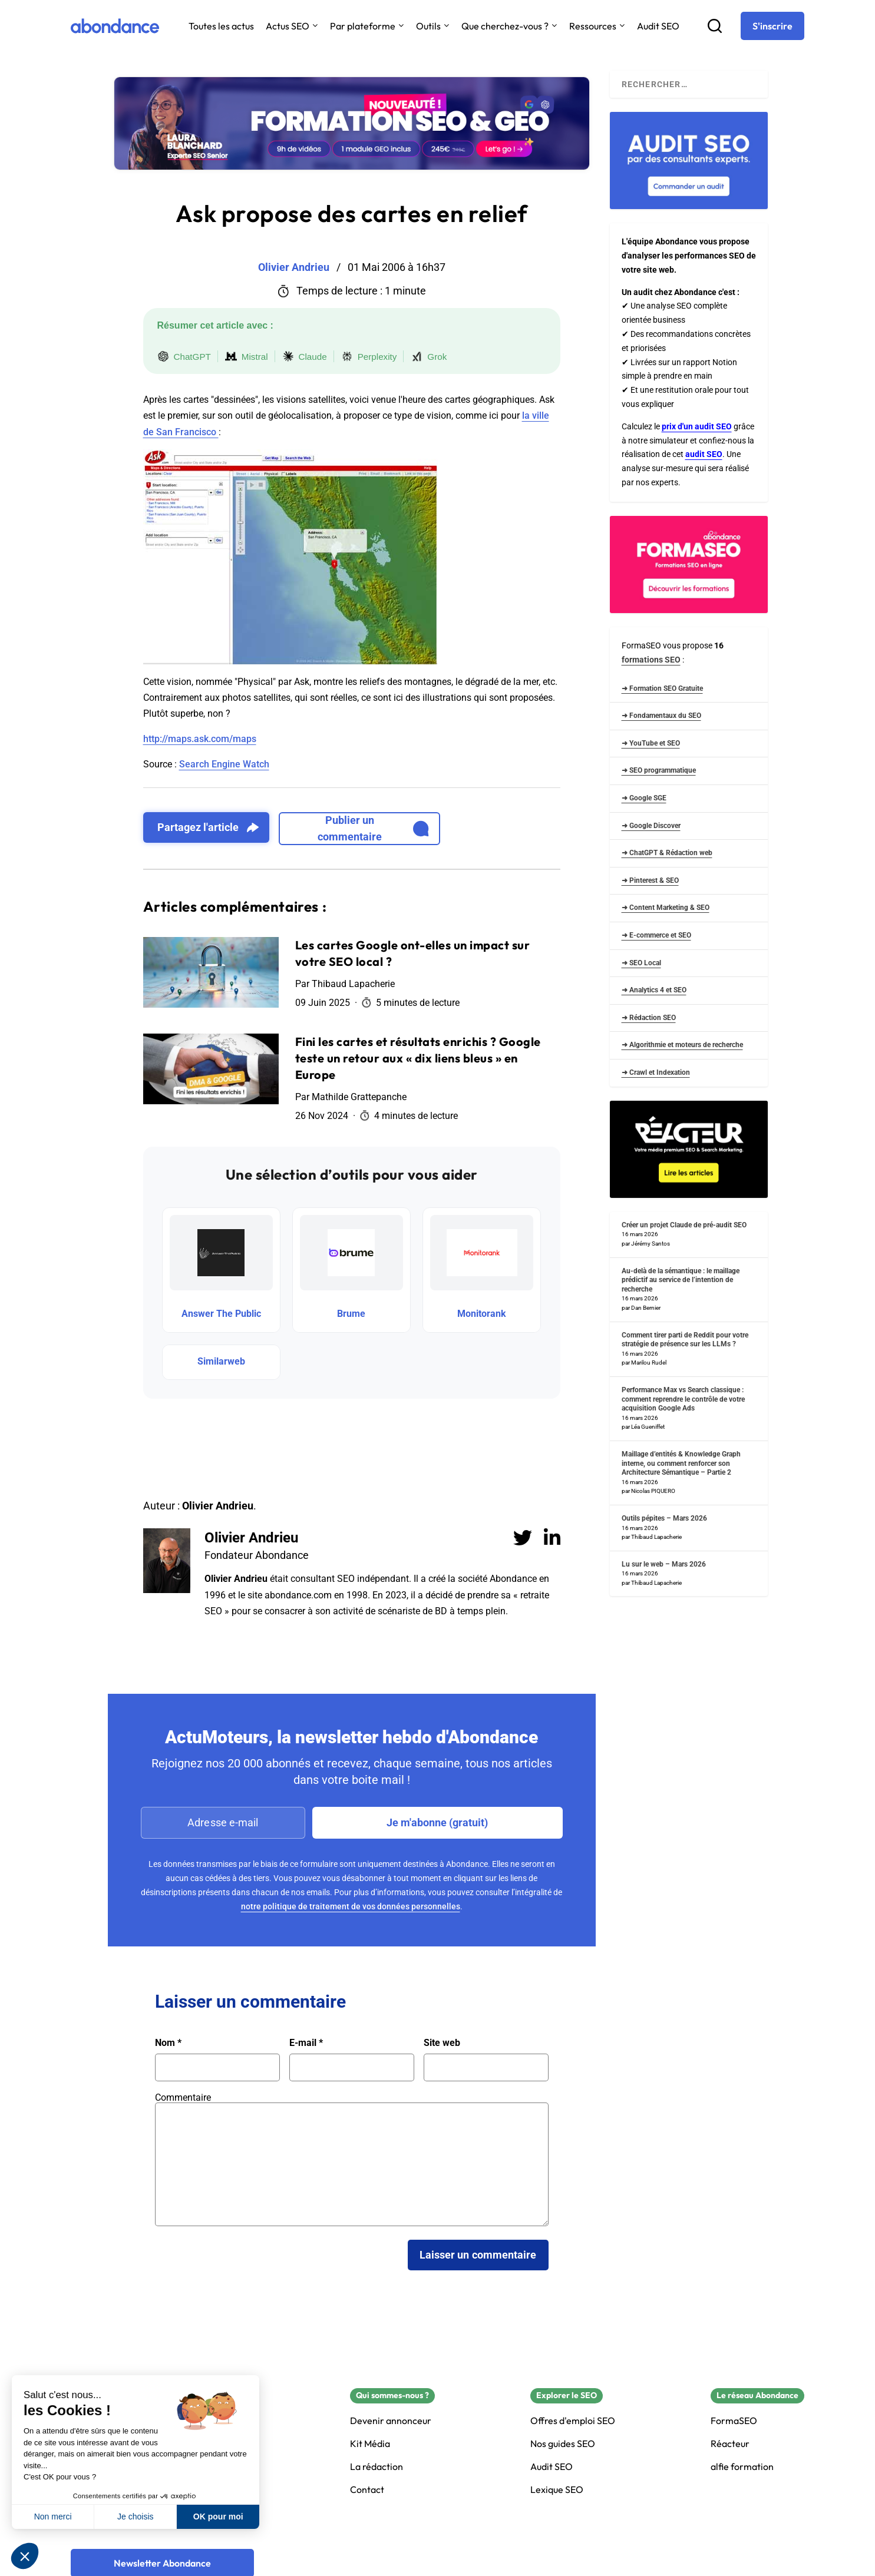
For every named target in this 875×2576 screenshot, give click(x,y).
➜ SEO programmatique (659, 770)
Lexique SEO (556, 2489)
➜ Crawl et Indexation (656, 1072)
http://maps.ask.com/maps (199, 738)
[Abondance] (115, 26)
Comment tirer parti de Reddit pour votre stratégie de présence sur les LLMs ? (685, 1340)
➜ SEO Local (641, 963)
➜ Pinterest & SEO (650, 880)
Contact (367, 2489)
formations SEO (651, 659)
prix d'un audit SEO (697, 426)
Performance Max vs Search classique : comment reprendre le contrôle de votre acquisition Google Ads (683, 1399)
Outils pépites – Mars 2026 (664, 1518)
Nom (168, 2043)
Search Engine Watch (224, 764)
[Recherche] (715, 26)
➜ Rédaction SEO (649, 1018)
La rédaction (376, 2466)
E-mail (306, 2043)
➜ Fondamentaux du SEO (661, 715)
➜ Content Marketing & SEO (665, 907)
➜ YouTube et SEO (651, 743)
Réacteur (730, 2443)
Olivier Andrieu (251, 1537)
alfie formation (742, 2466)
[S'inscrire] (772, 26)
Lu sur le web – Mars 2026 (664, 1564)
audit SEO (703, 454)
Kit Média (370, 2443)
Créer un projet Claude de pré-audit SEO (684, 1225)
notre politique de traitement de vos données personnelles (350, 1906)
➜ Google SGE (644, 798)
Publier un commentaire (373, 828)
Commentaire (183, 2097)
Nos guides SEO (562, 2443)
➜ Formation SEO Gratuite (662, 688)
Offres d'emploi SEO (572, 2420)
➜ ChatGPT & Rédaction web (667, 853)
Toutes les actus (221, 26)
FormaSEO (734, 2420)
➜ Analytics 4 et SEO (654, 990)
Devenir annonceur (390, 2420)
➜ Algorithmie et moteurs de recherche (682, 1045)
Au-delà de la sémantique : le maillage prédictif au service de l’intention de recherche (680, 1280)
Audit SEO (658, 26)
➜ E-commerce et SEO (656, 935)
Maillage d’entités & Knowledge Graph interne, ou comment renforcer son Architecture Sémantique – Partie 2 (681, 1463)
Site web (442, 2043)
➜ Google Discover (651, 826)
